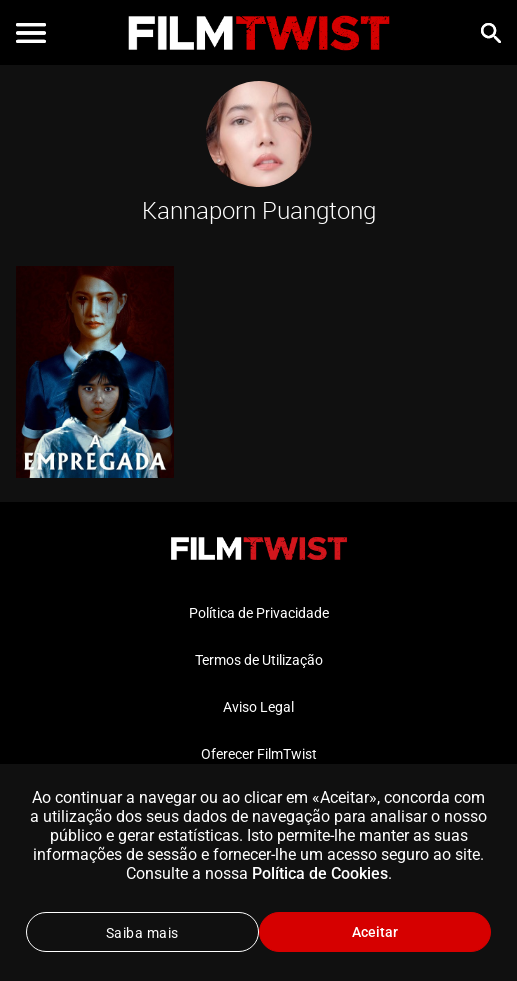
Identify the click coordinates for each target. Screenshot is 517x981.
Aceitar (375, 932)
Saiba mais (142, 933)
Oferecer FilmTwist (259, 754)
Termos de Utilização (259, 660)
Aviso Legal (258, 707)
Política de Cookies (320, 873)
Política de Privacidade (259, 613)
